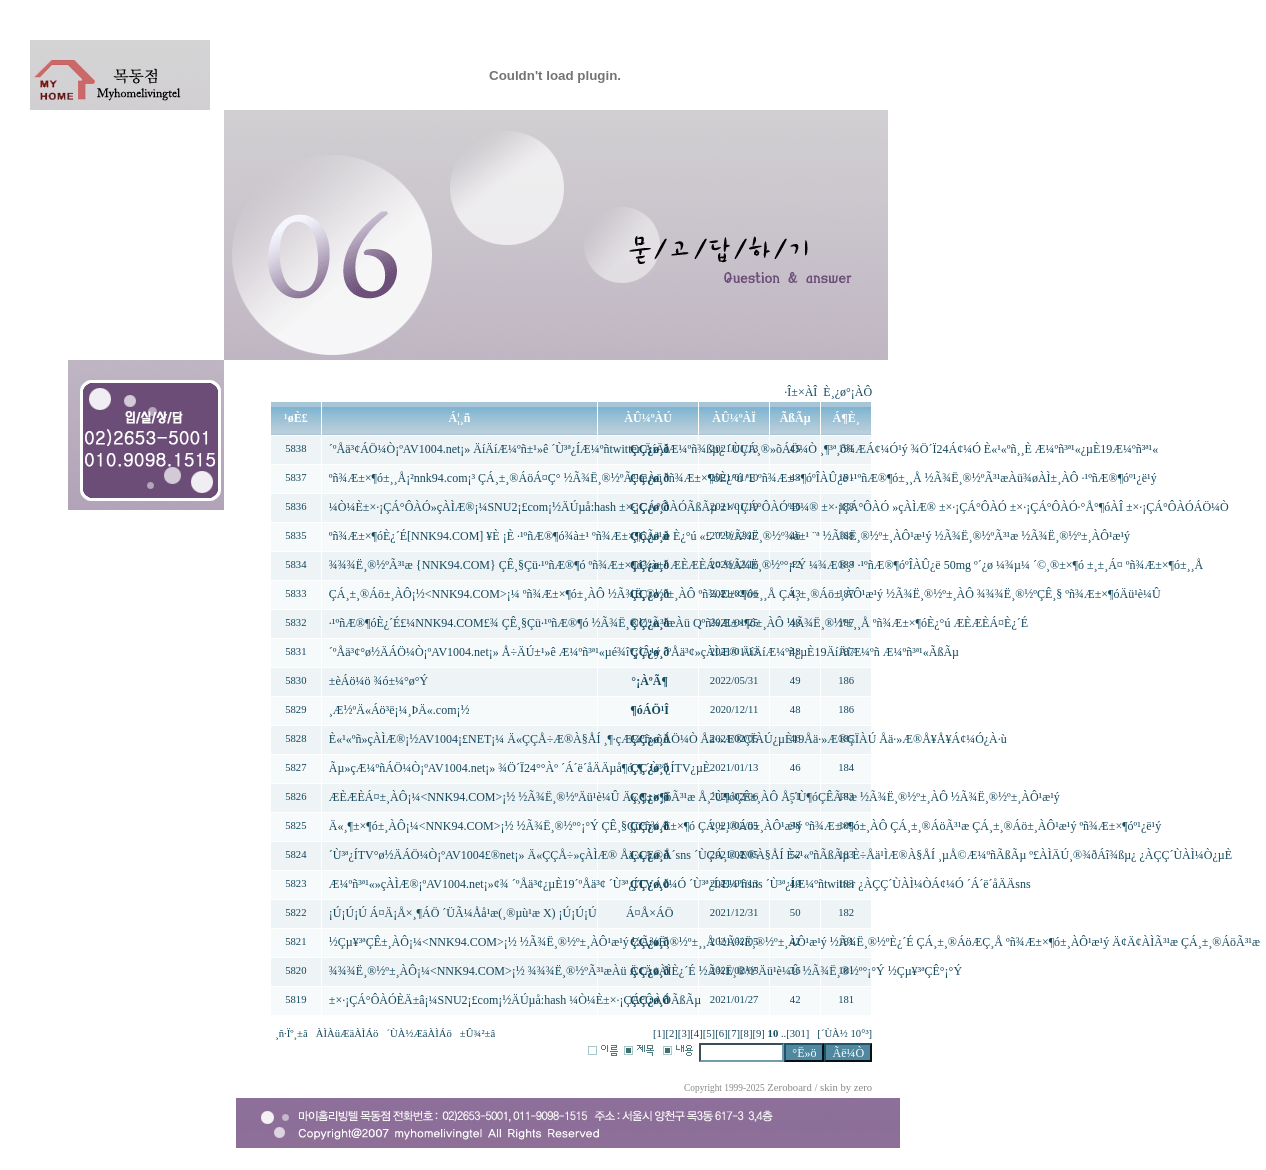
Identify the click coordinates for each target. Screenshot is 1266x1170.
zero (863, 1087)
